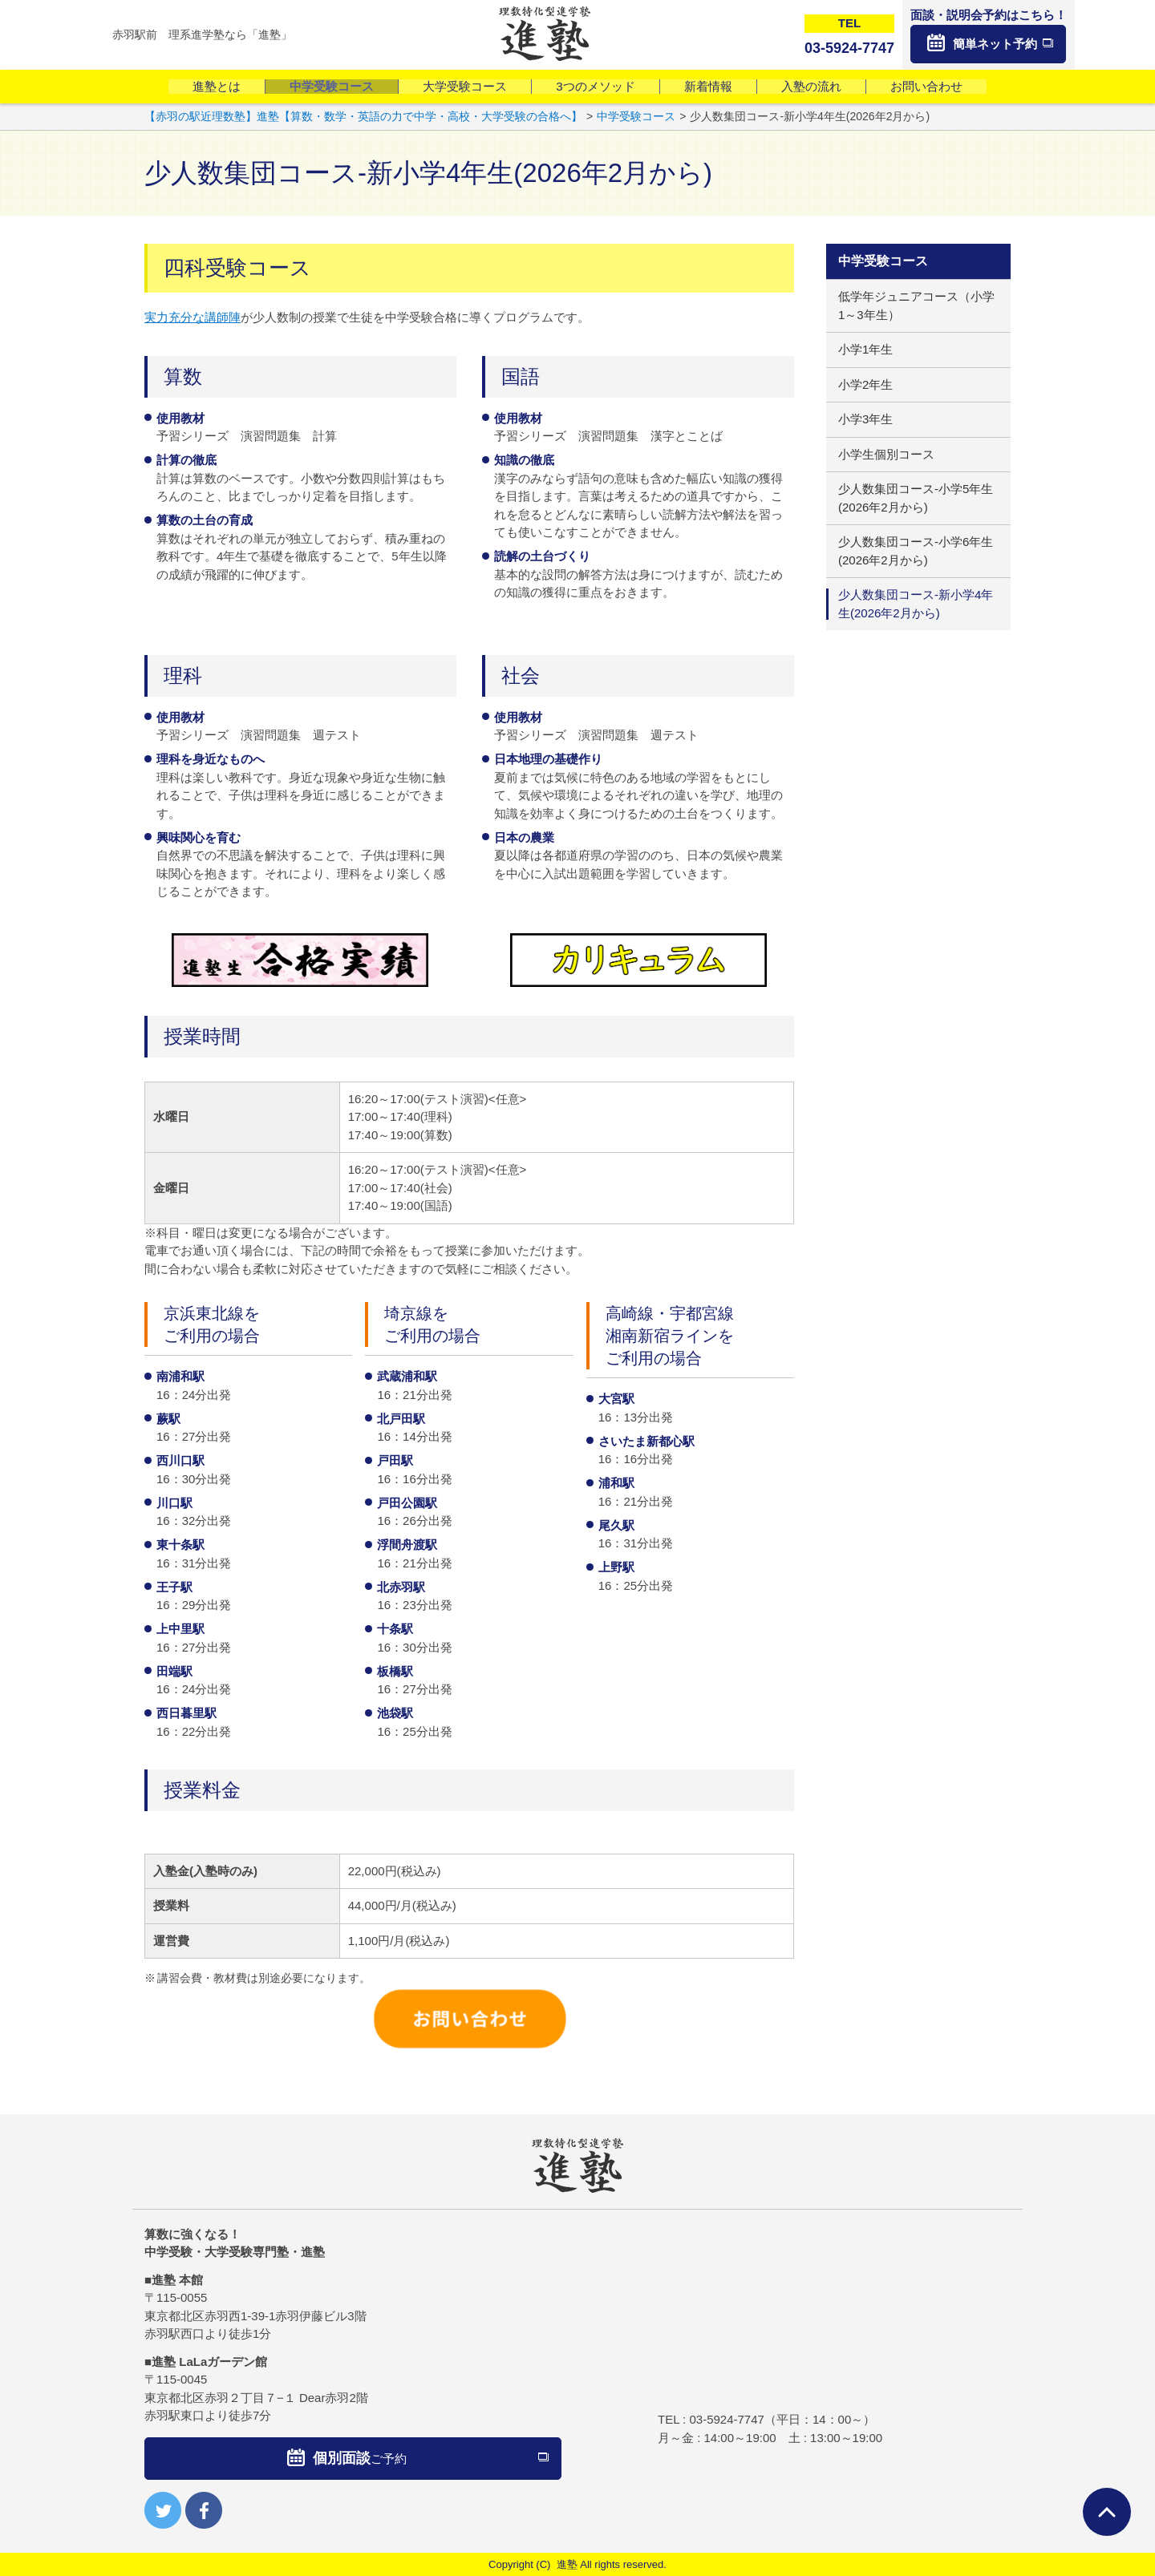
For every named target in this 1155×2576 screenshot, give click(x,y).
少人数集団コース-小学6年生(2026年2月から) (915, 551)
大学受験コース (465, 86)
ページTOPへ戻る (1107, 2512)
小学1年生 (865, 349)
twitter (162, 2510)
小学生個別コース (886, 454)
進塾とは (216, 86)
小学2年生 (865, 384)
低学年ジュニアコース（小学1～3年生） (916, 305)
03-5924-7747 (726, 2419)
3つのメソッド (595, 86)
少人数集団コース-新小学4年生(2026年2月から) (915, 604)
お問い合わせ (926, 86)
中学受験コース (332, 86)
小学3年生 (865, 419)
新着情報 (708, 86)
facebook (203, 2510)
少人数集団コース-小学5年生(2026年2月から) (915, 498)
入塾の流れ (811, 86)
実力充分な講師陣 (192, 317)
